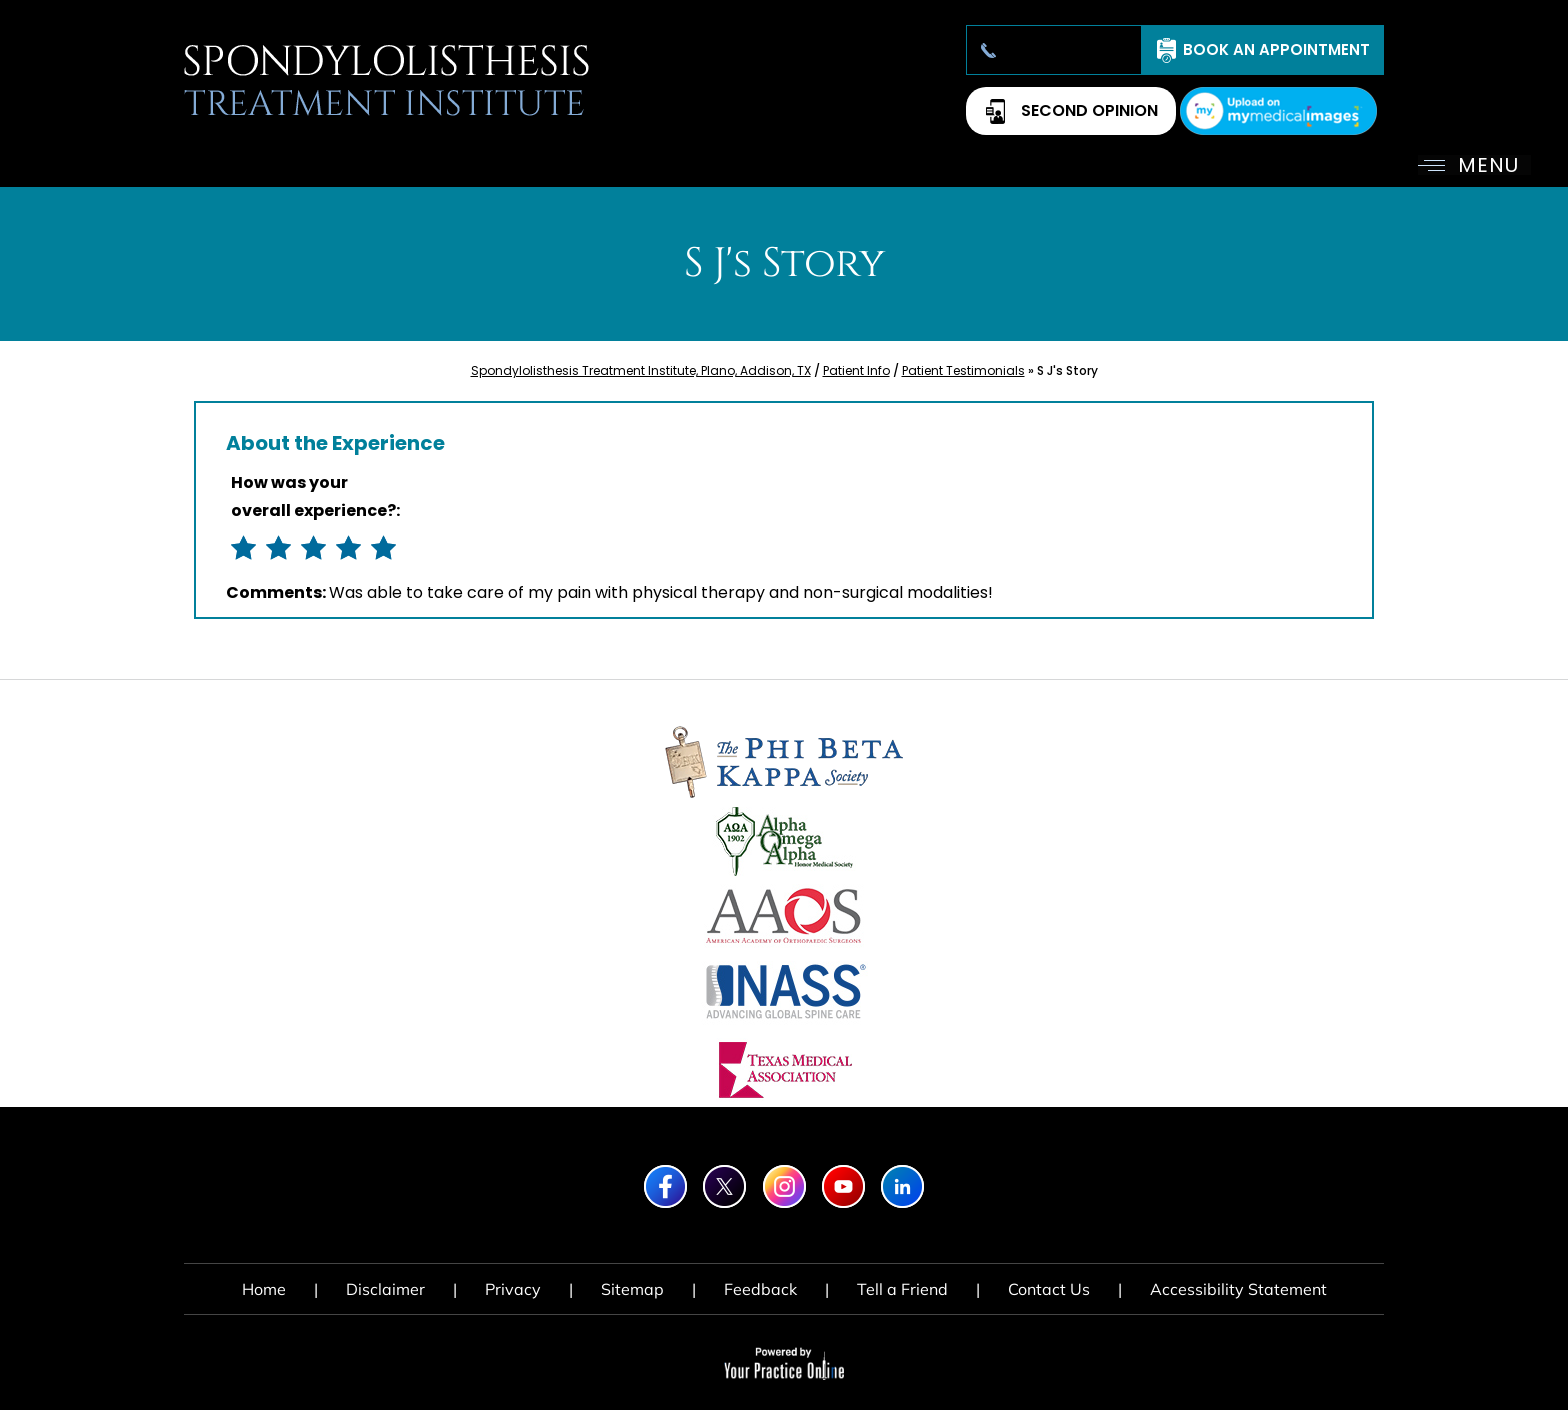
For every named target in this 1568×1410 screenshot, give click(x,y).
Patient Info (856, 370)
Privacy (513, 1289)
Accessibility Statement (1238, 1289)
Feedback (760, 1289)
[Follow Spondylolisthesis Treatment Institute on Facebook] (665, 1186)
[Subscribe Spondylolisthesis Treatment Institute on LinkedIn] (902, 1186)
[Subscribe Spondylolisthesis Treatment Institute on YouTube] (843, 1186)
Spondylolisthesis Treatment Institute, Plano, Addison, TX (641, 370)
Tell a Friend (902, 1289)
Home (264, 1289)
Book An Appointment (1276, 49)
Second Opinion (1089, 110)
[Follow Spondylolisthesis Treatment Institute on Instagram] (784, 1186)
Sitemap (632, 1289)
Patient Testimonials (963, 370)
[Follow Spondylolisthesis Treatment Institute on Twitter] (724, 1186)
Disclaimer (385, 1289)
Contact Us (1049, 1289)
